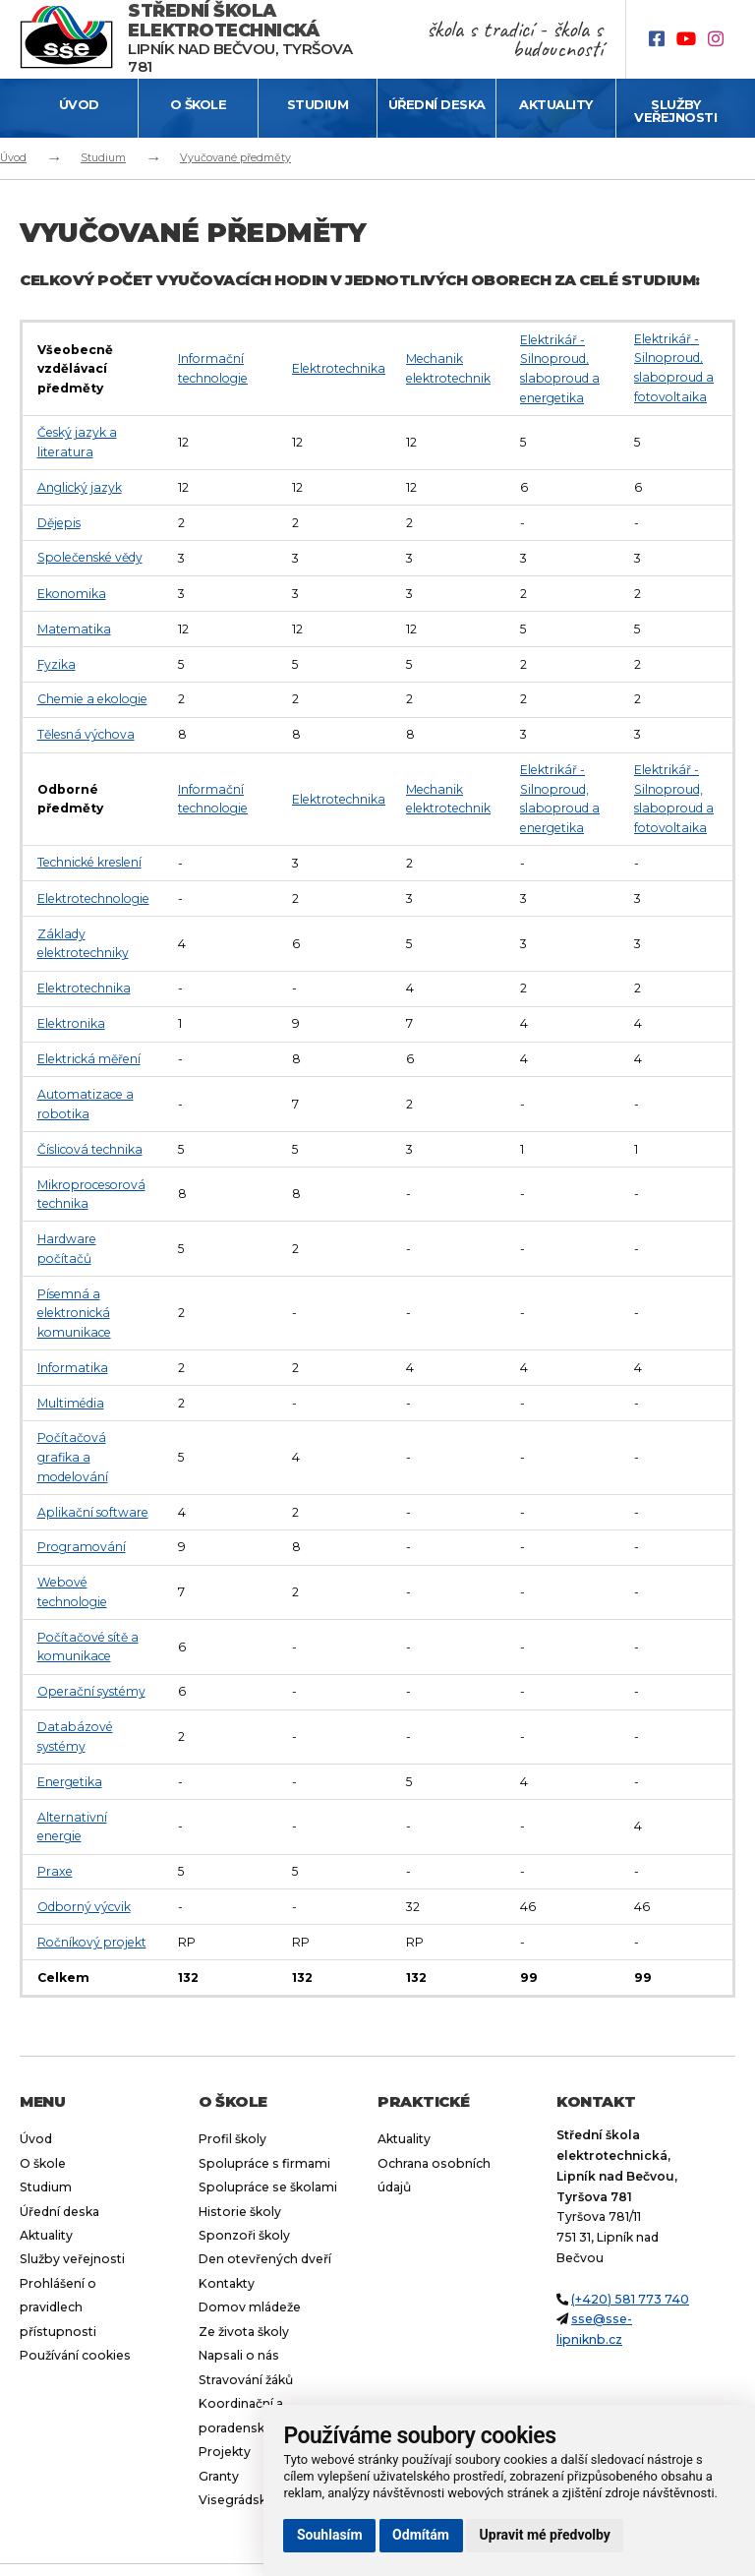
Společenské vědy (90, 557)
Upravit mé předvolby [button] (545, 2535)
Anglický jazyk (79, 487)
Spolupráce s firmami (264, 2163)
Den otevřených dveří (265, 2258)
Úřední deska (437, 104)
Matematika (74, 629)
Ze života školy (244, 2331)
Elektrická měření (89, 1058)
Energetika (69, 1781)
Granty (219, 2476)
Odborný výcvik (84, 1906)
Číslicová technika (90, 1149)
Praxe (55, 1871)
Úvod (79, 104)
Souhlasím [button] (330, 2535)
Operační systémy (91, 1691)
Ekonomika (71, 593)
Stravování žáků (246, 2379)
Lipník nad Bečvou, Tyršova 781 (240, 39)
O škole (198, 104)
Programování (81, 1546)
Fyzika (56, 664)
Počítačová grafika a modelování (72, 1456)
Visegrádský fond (252, 2499)
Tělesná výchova (86, 734)
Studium (318, 104)
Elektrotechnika (338, 368)
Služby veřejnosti (675, 110)
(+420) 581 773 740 (630, 2299)
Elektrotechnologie (93, 898)
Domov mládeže (250, 2307)
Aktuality (556, 104)
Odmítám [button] (420, 2535)
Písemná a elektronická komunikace (74, 1313)
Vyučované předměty (235, 157)
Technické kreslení (89, 862)
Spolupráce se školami (268, 2187)
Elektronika (71, 1023)
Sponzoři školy (244, 2235)
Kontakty (227, 2283)
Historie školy (240, 2211)
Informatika (72, 1367)
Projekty (225, 2451)
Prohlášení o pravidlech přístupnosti (58, 2307)
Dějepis (59, 522)
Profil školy (232, 2138)
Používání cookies (75, 2355)
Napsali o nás (239, 2355)
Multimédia (70, 1403)
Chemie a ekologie (92, 698)
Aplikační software (92, 1512)
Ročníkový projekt (91, 1942)
